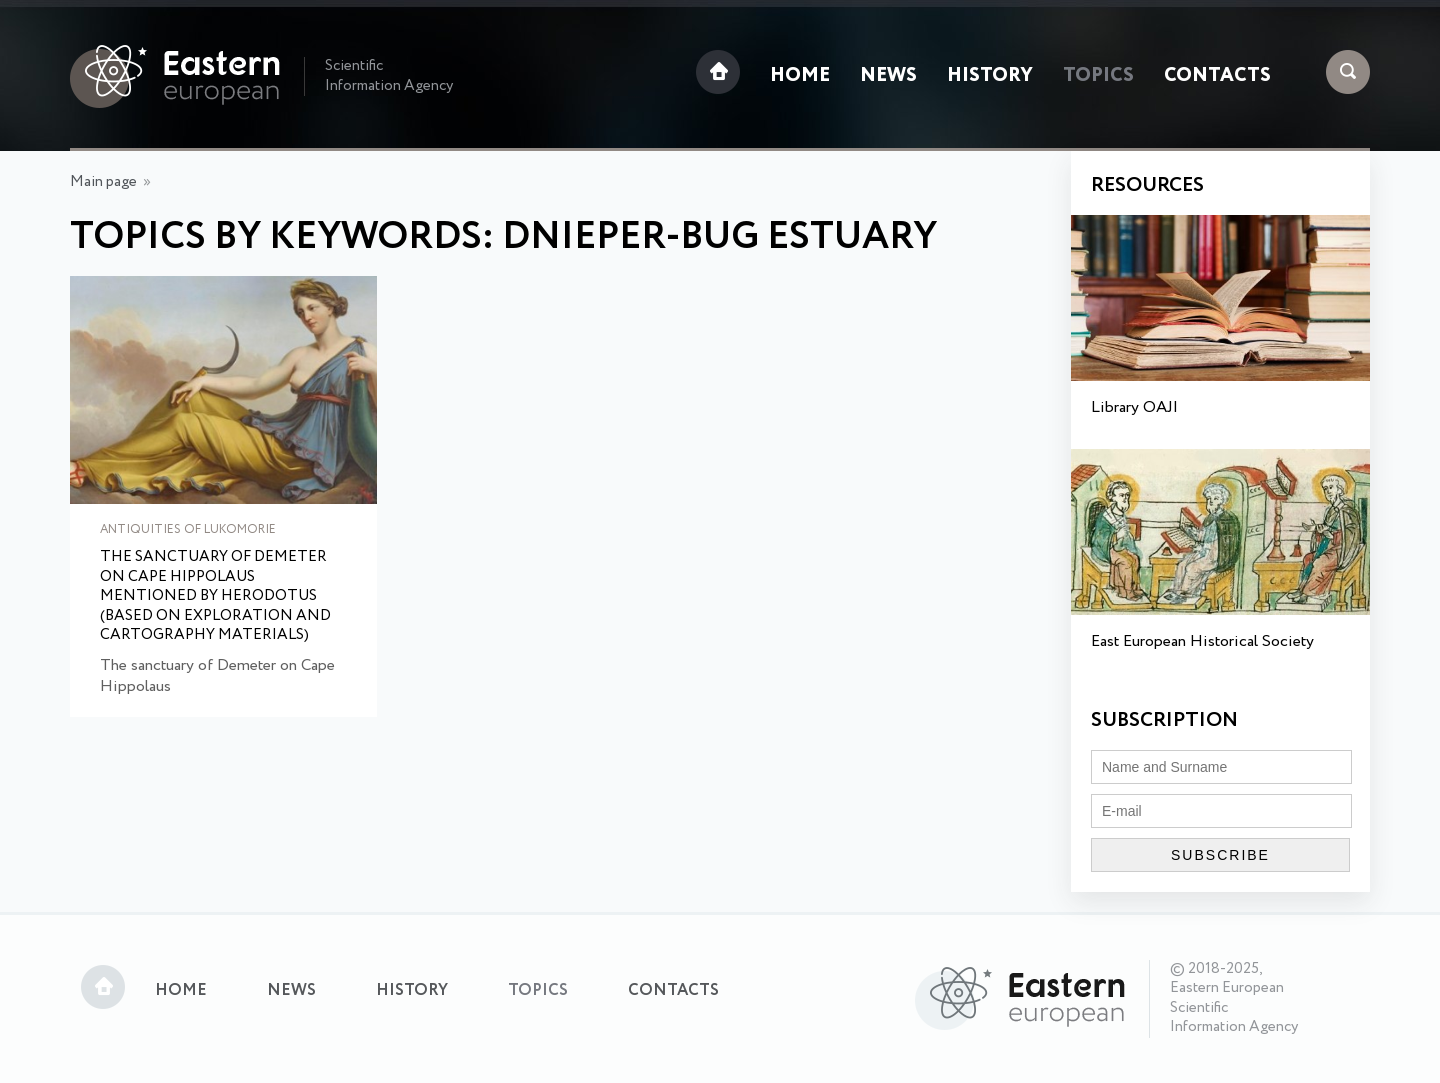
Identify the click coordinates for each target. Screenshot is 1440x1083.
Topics (1098, 76)
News (888, 76)
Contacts (1217, 76)
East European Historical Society (1202, 641)
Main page (103, 182)
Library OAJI (1134, 407)
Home (800, 76)
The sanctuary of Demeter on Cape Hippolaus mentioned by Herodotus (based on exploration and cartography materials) (215, 597)
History (990, 76)
